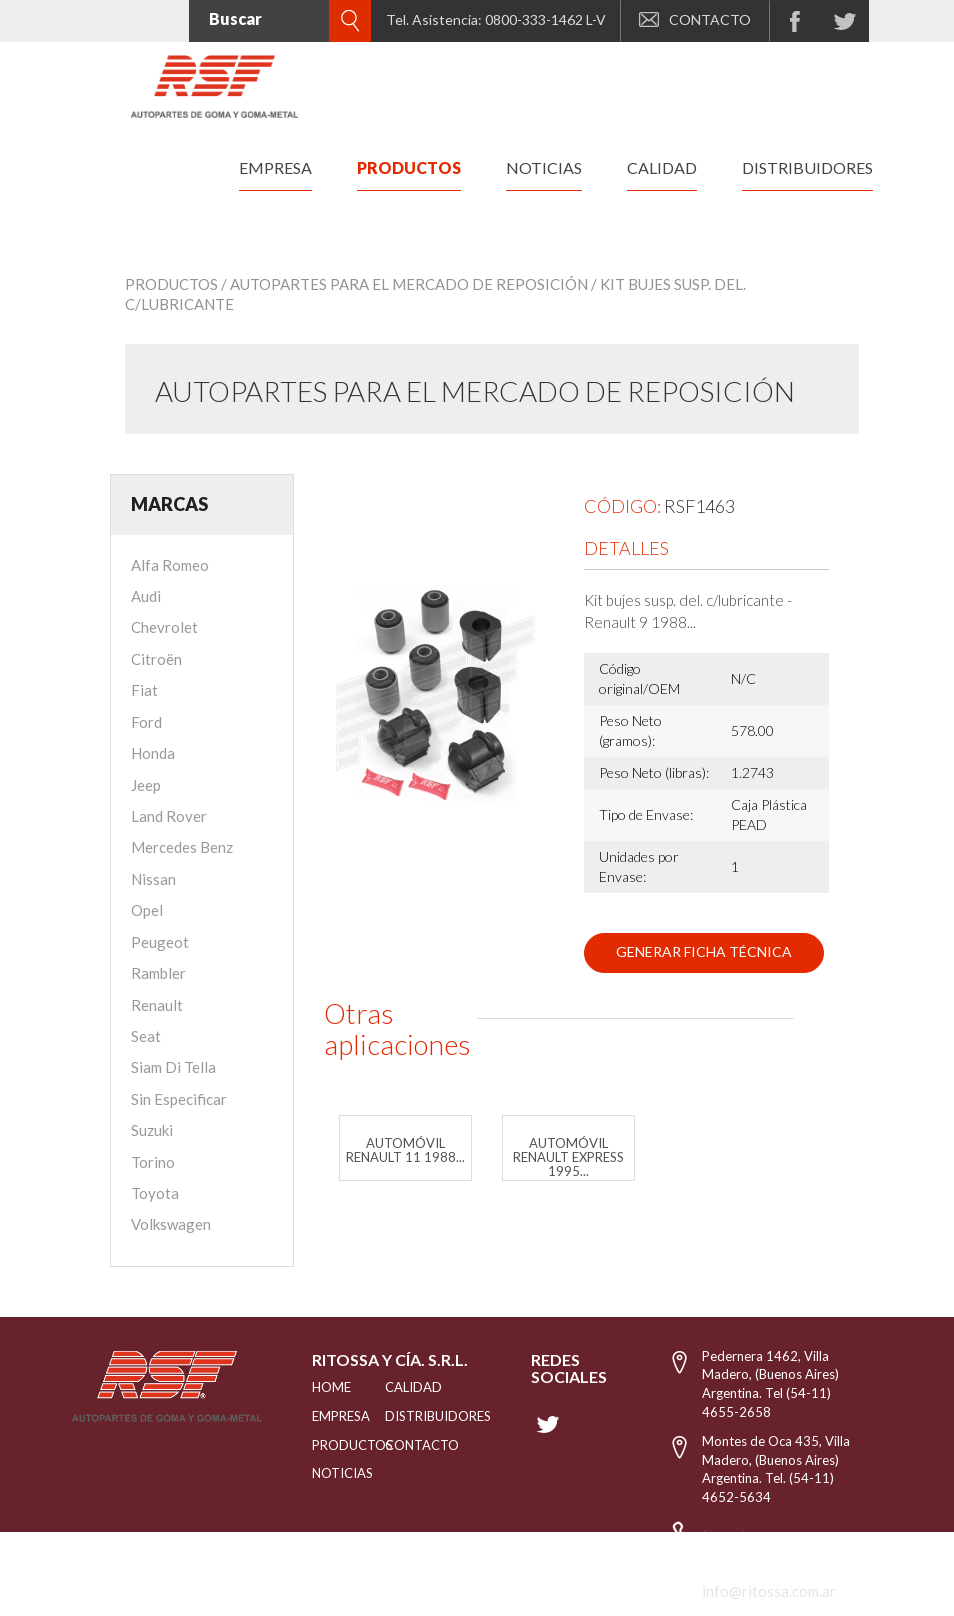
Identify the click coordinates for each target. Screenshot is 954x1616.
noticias (544, 167)
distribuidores (807, 167)
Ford (146, 722)
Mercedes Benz (182, 847)
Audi (146, 596)
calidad (662, 167)
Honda (153, 753)
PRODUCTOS (323, 1445)
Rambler (158, 973)
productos (409, 167)
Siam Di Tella (173, 1067)
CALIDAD (406, 1387)
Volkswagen (171, 1224)
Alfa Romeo (170, 565)
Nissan (153, 879)
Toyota (155, 1193)
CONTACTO (695, 19)
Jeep (146, 785)
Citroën (156, 659)
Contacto (406, 1445)
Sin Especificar (179, 1099)
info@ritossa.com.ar (769, 1591)
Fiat (144, 690)
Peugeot (160, 942)
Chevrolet (164, 627)
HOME (323, 1387)
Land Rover (169, 816)
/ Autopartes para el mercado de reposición (404, 284)
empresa (275, 167)
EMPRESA (323, 1416)
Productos (171, 284)
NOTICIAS (323, 1473)
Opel (147, 910)
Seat (146, 1036)
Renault (157, 1005)
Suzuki (152, 1130)
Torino (153, 1162)
